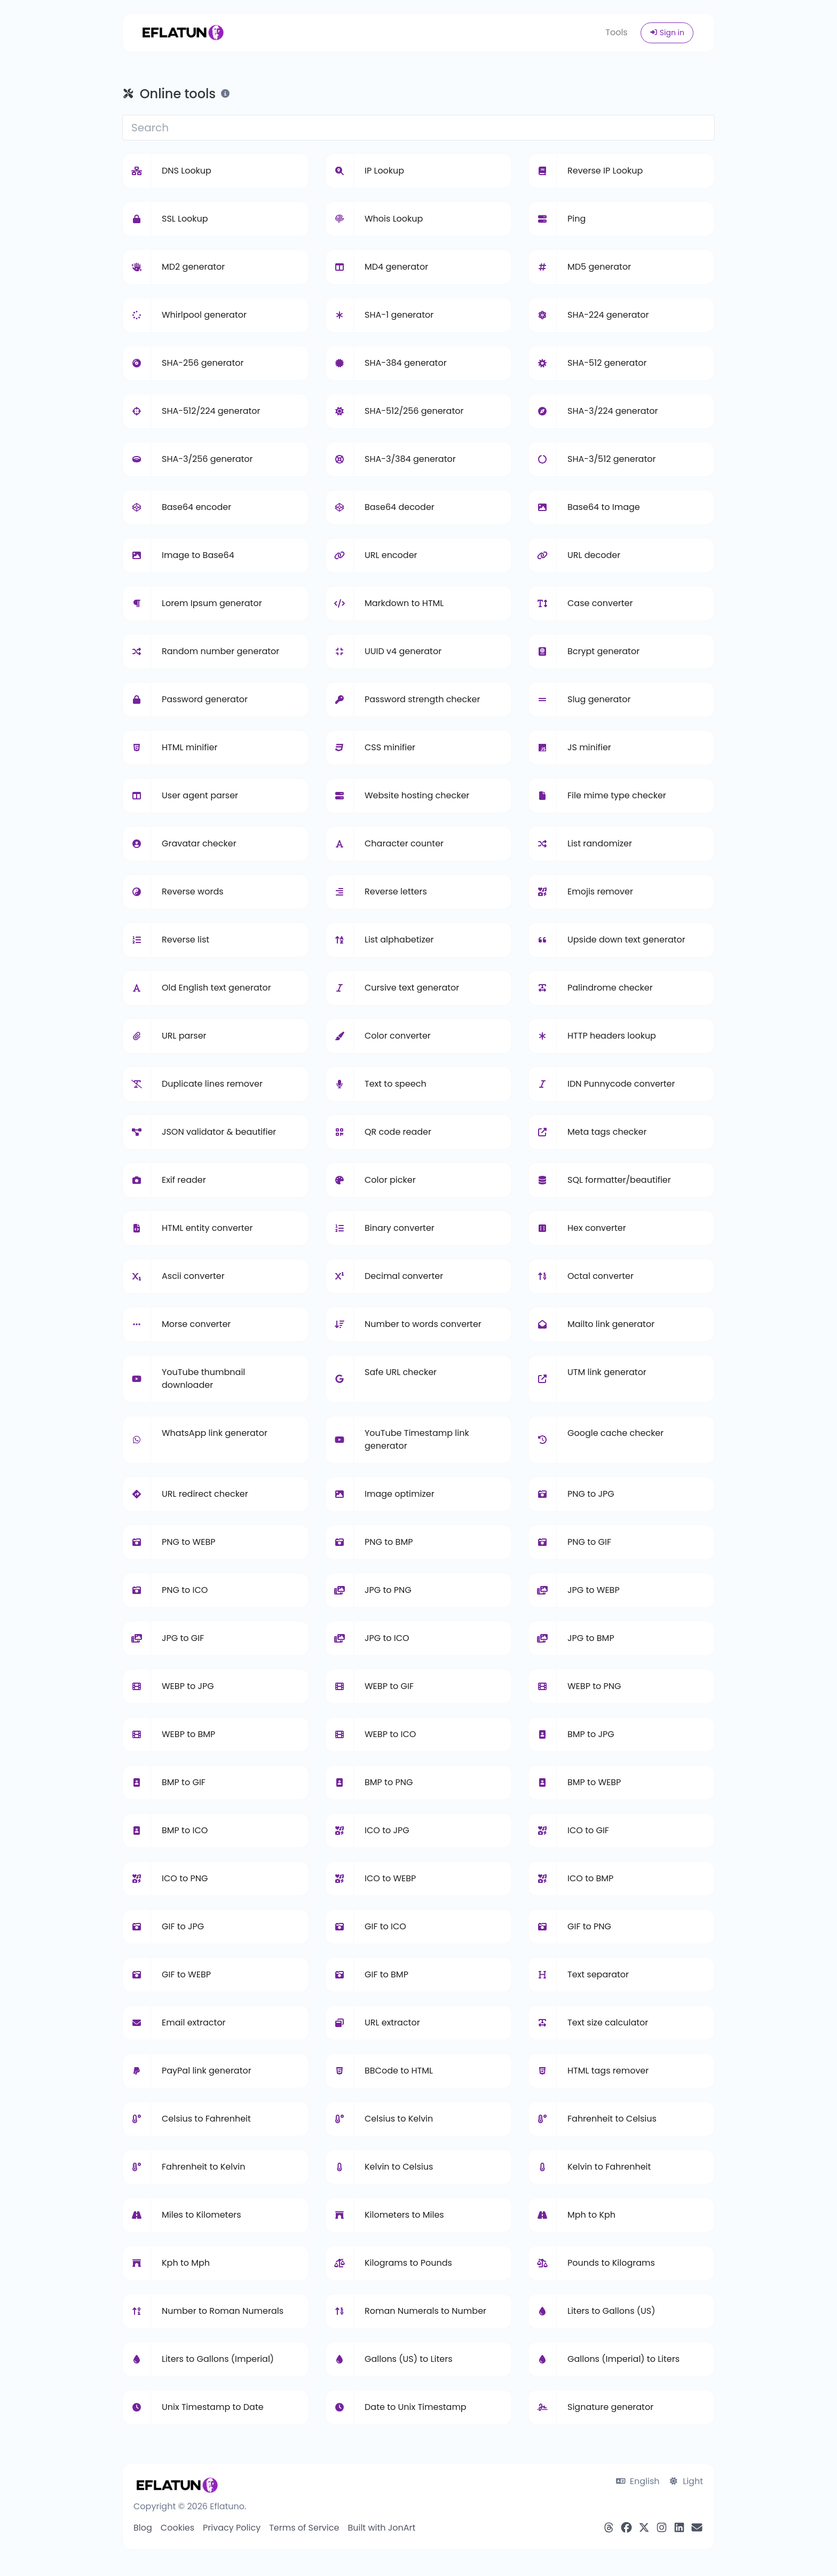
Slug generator (598, 699)
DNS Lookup (186, 170)
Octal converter (600, 1276)
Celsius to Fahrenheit (206, 2118)
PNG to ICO (185, 1590)
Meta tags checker (606, 1132)
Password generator (205, 699)
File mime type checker (616, 795)
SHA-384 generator (406, 363)
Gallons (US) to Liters (408, 2359)
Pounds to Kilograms (611, 2263)
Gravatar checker (199, 843)
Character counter (404, 843)
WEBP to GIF (389, 1686)
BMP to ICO (185, 1830)
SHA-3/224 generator (612, 411)
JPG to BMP (590, 1638)
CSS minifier (390, 747)
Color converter (398, 1036)
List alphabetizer (399, 939)
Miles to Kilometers (201, 2215)
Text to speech (396, 1084)
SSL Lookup (185, 219)
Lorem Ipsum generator (212, 603)
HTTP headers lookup (611, 1036)
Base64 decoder (400, 507)
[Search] (418, 127)
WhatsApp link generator (214, 1433)
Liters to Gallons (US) (611, 2311)
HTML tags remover (608, 2070)
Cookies (177, 2528)
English (638, 2481)
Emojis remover (600, 891)
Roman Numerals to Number (425, 2311)
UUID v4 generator (403, 651)
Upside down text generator (626, 939)
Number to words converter (423, 1324)
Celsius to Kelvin (399, 2118)
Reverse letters (396, 891)
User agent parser (200, 795)
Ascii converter (193, 1276)
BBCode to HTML (399, 2070)
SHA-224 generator (608, 315)
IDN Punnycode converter (621, 1084)
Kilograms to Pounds (408, 2263)
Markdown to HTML (404, 603)
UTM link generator (606, 1372)
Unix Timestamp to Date (213, 2407)
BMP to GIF (184, 1782)
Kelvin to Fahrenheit (609, 2167)
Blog (142, 2528)
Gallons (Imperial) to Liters (623, 2359)
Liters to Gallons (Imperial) (218, 2359)
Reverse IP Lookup (605, 170)
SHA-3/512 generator (611, 459)
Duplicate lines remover (212, 1084)
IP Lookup (384, 170)
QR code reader (398, 1132)
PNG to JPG (590, 1494)
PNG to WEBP (188, 1542)
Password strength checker (422, 699)
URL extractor (392, 2022)
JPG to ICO (387, 1638)
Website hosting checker (417, 795)
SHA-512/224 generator (211, 411)
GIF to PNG (589, 1926)
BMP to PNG (389, 1782)
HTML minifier (189, 747)
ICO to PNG (185, 1878)
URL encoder (391, 555)
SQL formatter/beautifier (619, 1180)
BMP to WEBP (594, 1782)
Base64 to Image (603, 507)
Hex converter (596, 1228)
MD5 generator (599, 267)
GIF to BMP (386, 1974)
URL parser (184, 1036)
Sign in (667, 32)
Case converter (600, 603)
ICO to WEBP (390, 1878)
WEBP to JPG (188, 1686)
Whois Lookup (394, 219)
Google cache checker (615, 1433)
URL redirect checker (205, 1494)
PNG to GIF (589, 1542)
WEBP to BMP (188, 1734)
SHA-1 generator (399, 315)
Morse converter (196, 1324)
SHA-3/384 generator (410, 459)
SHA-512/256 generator (414, 411)
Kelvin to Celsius (399, 2167)
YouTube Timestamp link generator (417, 1439)
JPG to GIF (183, 1638)
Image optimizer (400, 1494)
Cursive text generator (412, 987)
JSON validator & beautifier (219, 1132)
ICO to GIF (588, 1830)
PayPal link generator (206, 2070)
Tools (616, 32)
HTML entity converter (207, 1228)
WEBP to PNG (594, 1686)
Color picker (390, 1180)
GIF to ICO (385, 1926)
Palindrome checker (610, 987)
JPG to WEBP (593, 1590)
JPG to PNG (388, 1590)
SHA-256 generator (202, 363)
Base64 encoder (196, 507)
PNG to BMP (389, 1542)
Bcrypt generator (603, 651)
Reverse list (185, 939)
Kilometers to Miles (404, 2215)
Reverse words (193, 891)
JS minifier (589, 747)
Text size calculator (607, 2022)
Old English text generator (216, 987)
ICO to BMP (590, 1878)
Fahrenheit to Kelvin (203, 2167)
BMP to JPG (590, 1734)
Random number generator (220, 651)
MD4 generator (396, 267)
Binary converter (400, 1228)
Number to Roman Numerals (222, 2311)
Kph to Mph (186, 2263)
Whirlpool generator (204, 315)
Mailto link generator (610, 1324)
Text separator (598, 1974)
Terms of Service (304, 2528)
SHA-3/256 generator (207, 459)
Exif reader (184, 1180)
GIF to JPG (183, 1926)
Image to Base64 (198, 555)
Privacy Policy (231, 2528)
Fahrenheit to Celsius (612, 2118)
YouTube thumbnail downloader (203, 1378)
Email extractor (194, 2022)
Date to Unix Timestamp (416, 2407)
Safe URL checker (401, 1372)
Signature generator (610, 2407)
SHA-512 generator (606, 363)
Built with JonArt (381, 2528)
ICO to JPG (387, 1830)
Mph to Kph (591, 2215)
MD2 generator (193, 267)
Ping (576, 219)
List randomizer (599, 843)
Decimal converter (404, 1276)
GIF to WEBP (186, 1974)
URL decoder (593, 555)
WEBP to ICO (390, 1734)
